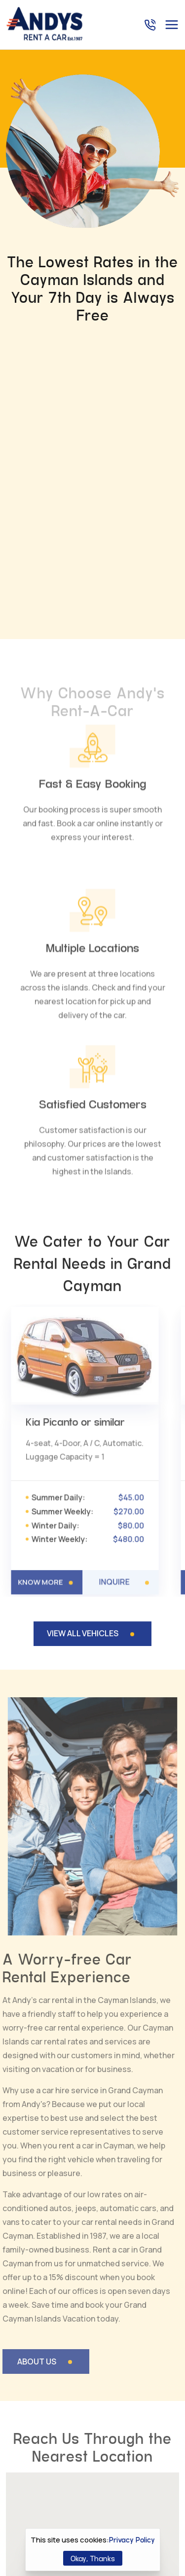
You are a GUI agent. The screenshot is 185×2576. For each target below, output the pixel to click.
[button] (48, 2274)
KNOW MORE (42, 1301)
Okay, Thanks (93, 2558)
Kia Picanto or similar (75, 1148)
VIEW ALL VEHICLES (82, 1358)
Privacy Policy (132, 2539)
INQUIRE (112, 1301)
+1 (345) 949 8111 (107, 2447)
